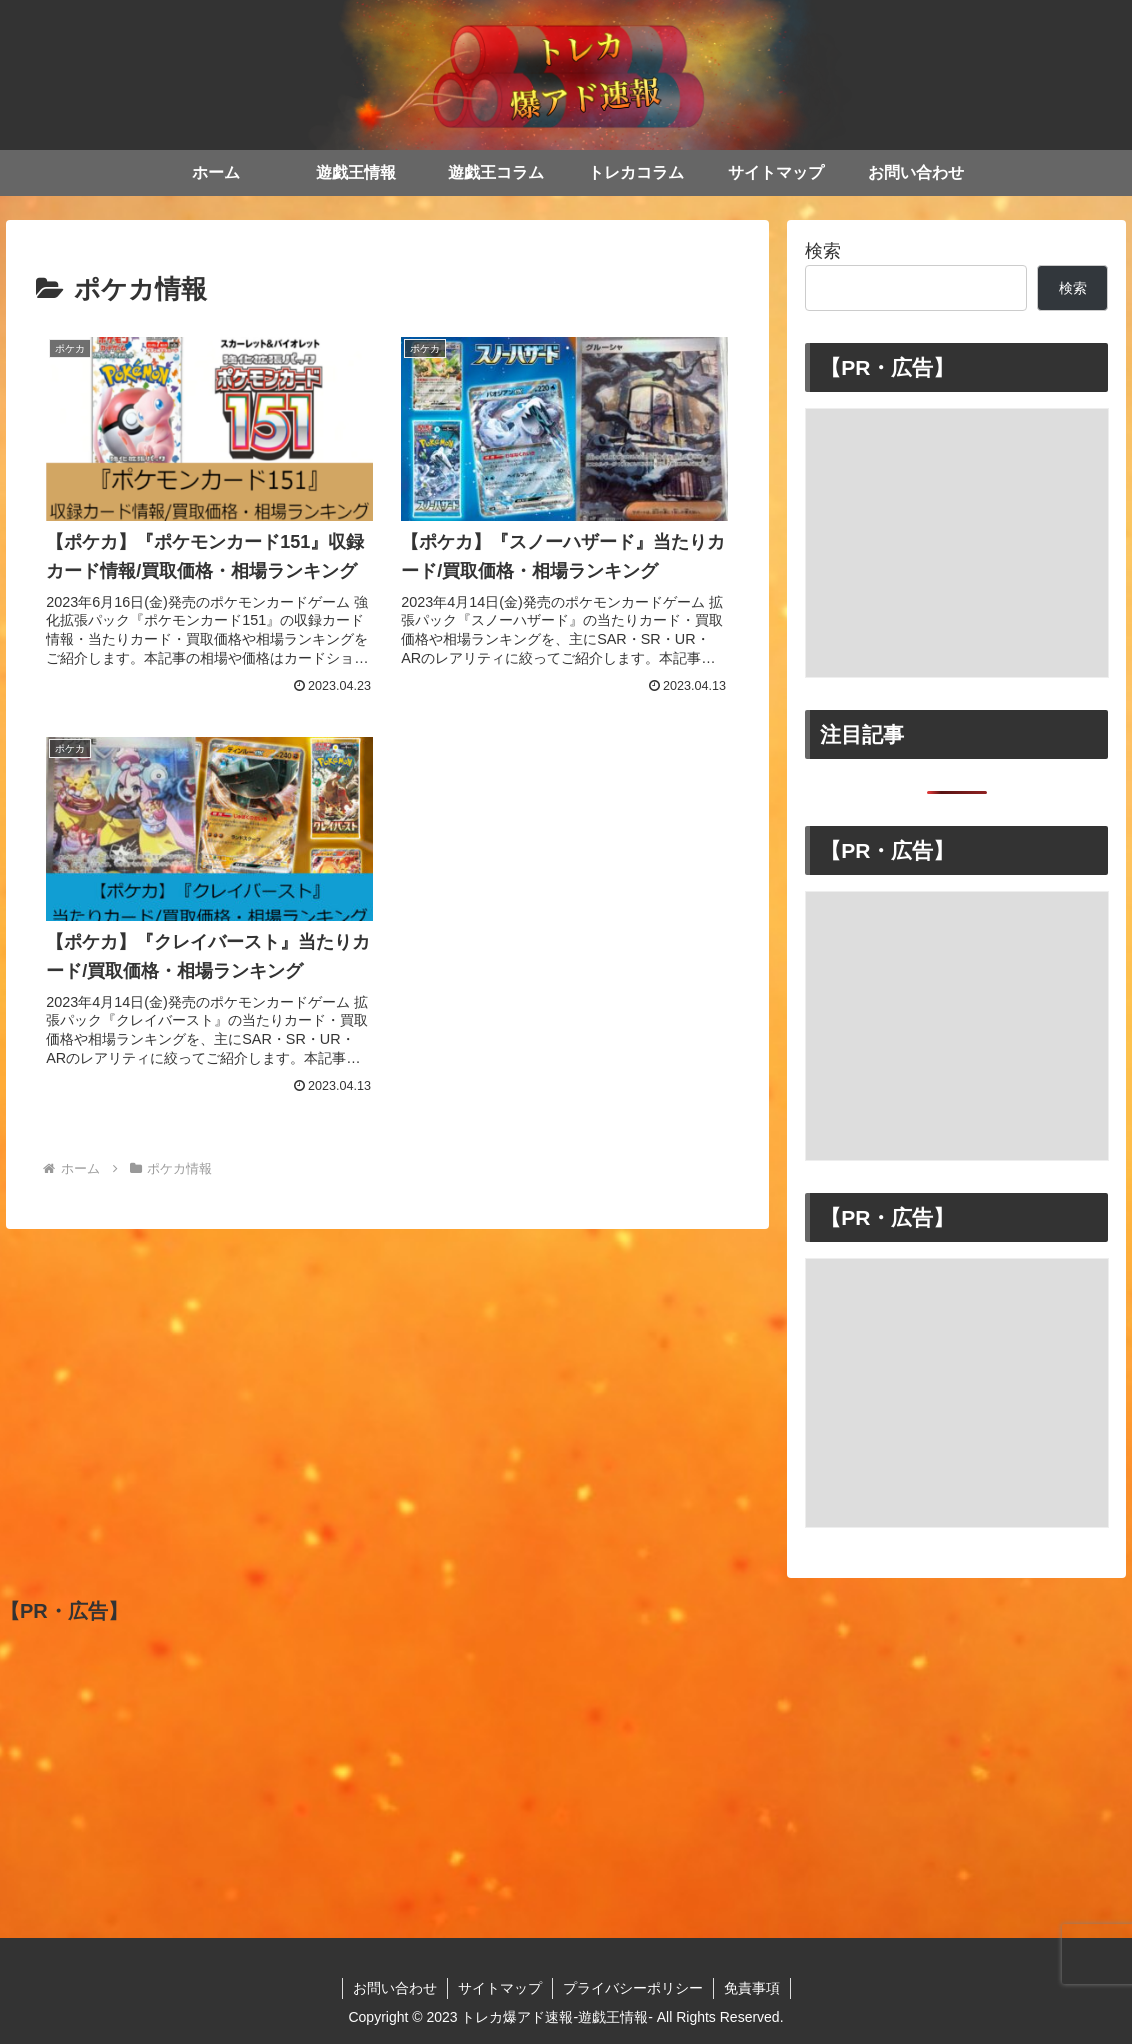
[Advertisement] (957, 543)
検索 (823, 251)
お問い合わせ (395, 1988)
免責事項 (752, 1988)
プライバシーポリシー (633, 1988)
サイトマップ (500, 1988)
